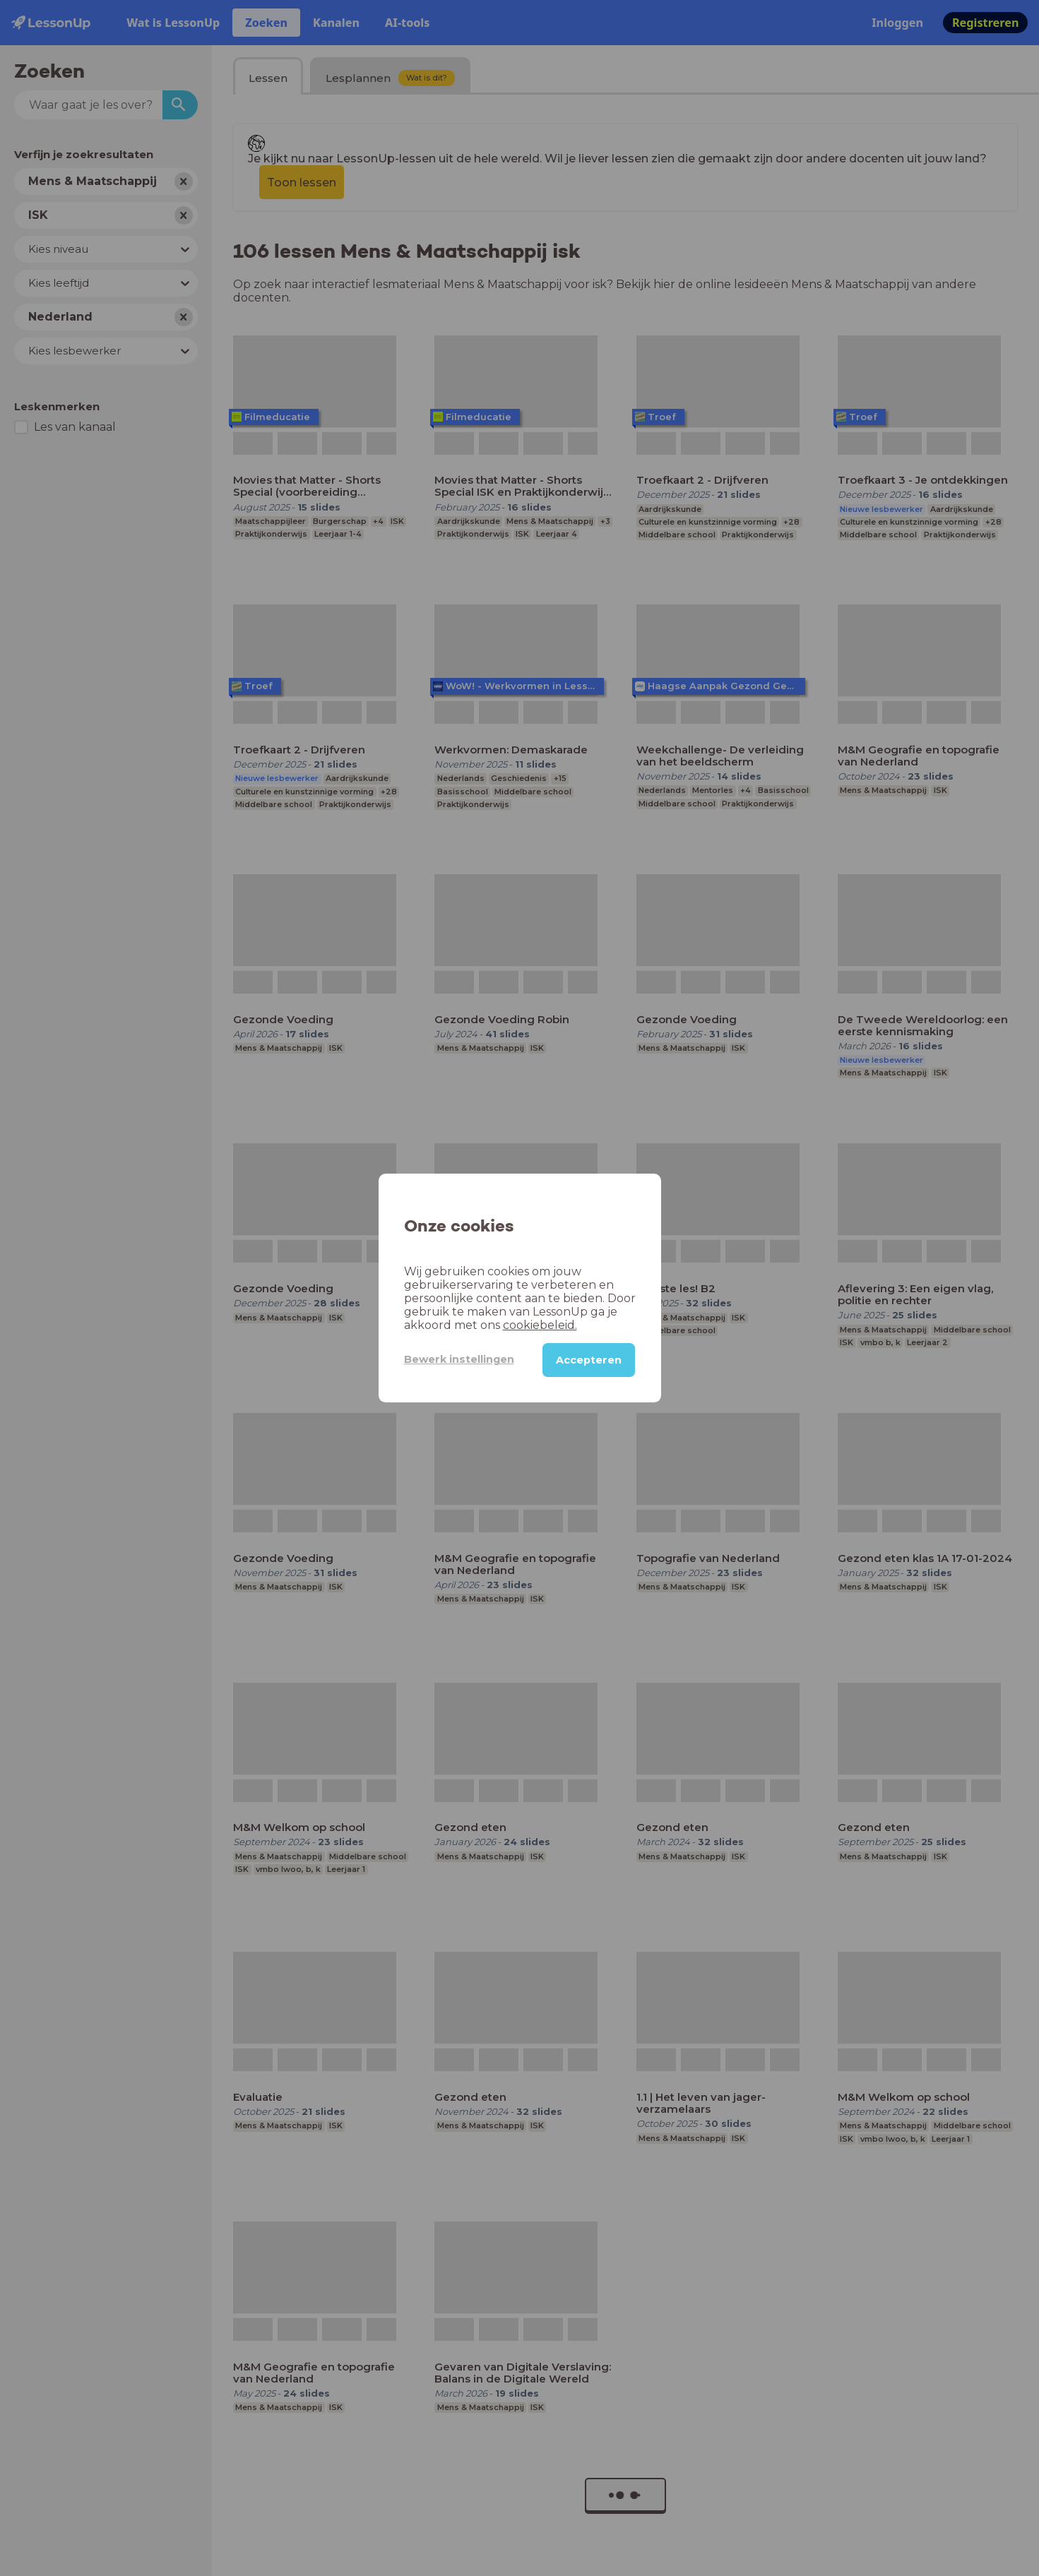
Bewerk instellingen (459, 1359)
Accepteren (589, 1360)
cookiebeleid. (540, 1325)
